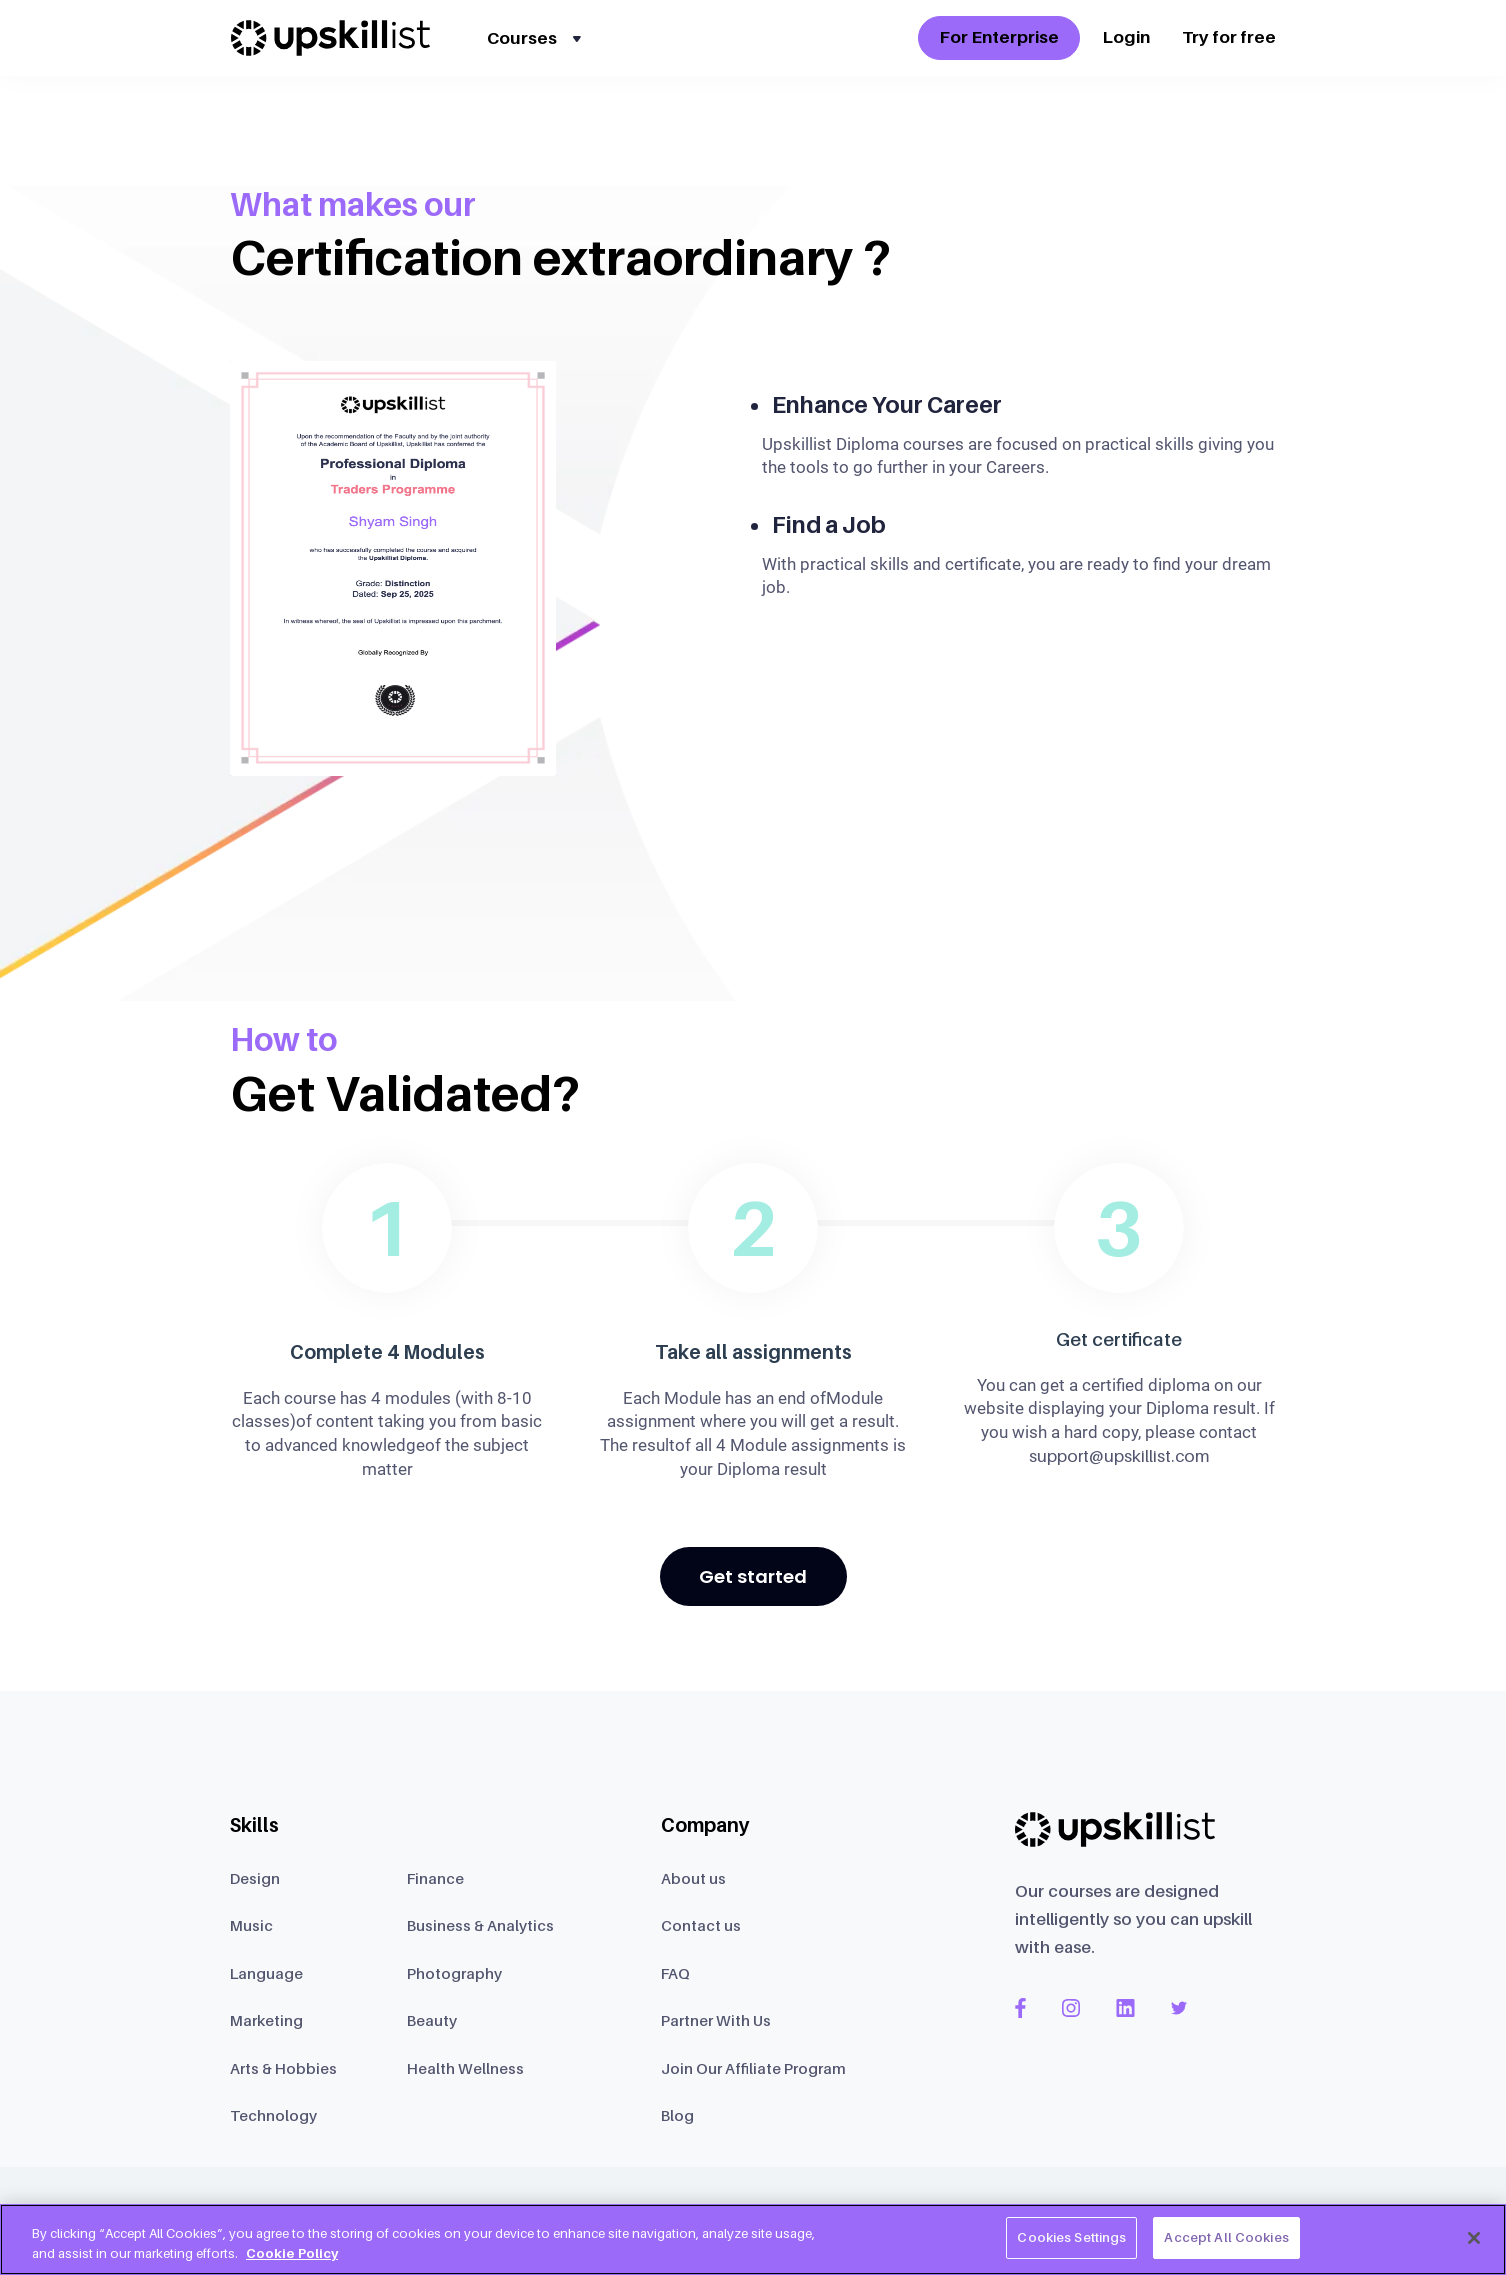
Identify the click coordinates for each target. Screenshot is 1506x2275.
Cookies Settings (1071, 2237)
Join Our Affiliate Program (753, 2068)
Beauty (432, 2020)
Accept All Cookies (1226, 2237)
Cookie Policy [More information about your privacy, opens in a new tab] (292, 2253)
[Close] (1474, 2238)
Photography (454, 1973)
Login (1126, 37)
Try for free (1229, 37)
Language (266, 1973)
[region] (753, 2239)
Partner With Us (716, 2020)
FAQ (675, 1973)
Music (251, 1925)
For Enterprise (999, 37)
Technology (273, 2115)
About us (693, 1878)
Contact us (701, 1925)
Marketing (266, 2020)
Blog (677, 2115)
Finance (435, 1878)
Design (255, 1878)
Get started (753, 1576)
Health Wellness (465, 2068)
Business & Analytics (480, 1925)
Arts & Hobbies (283, 2068)
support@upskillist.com (1119, 1456)
